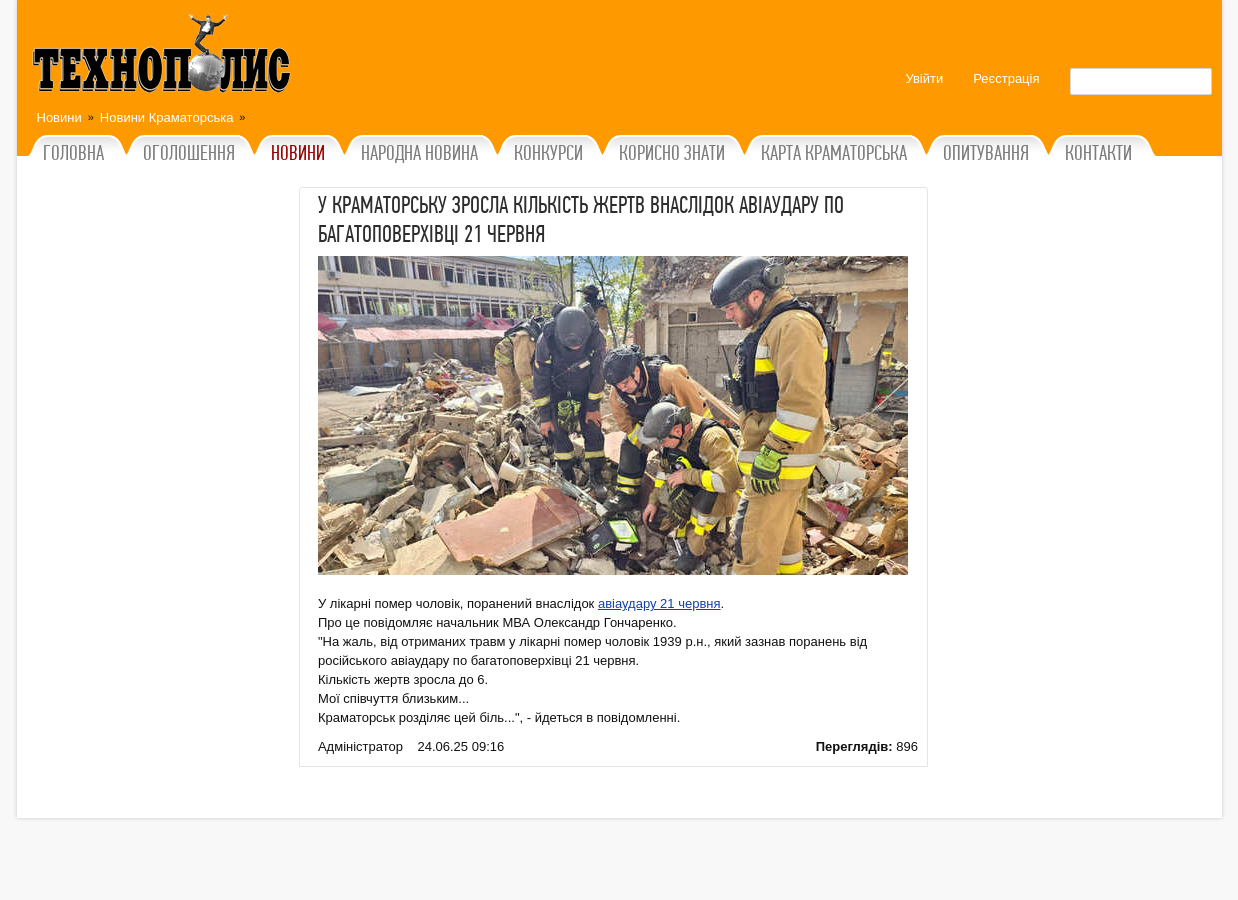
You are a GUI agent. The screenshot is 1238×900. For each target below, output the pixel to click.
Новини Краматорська (167, 117)
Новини (59, 117)
